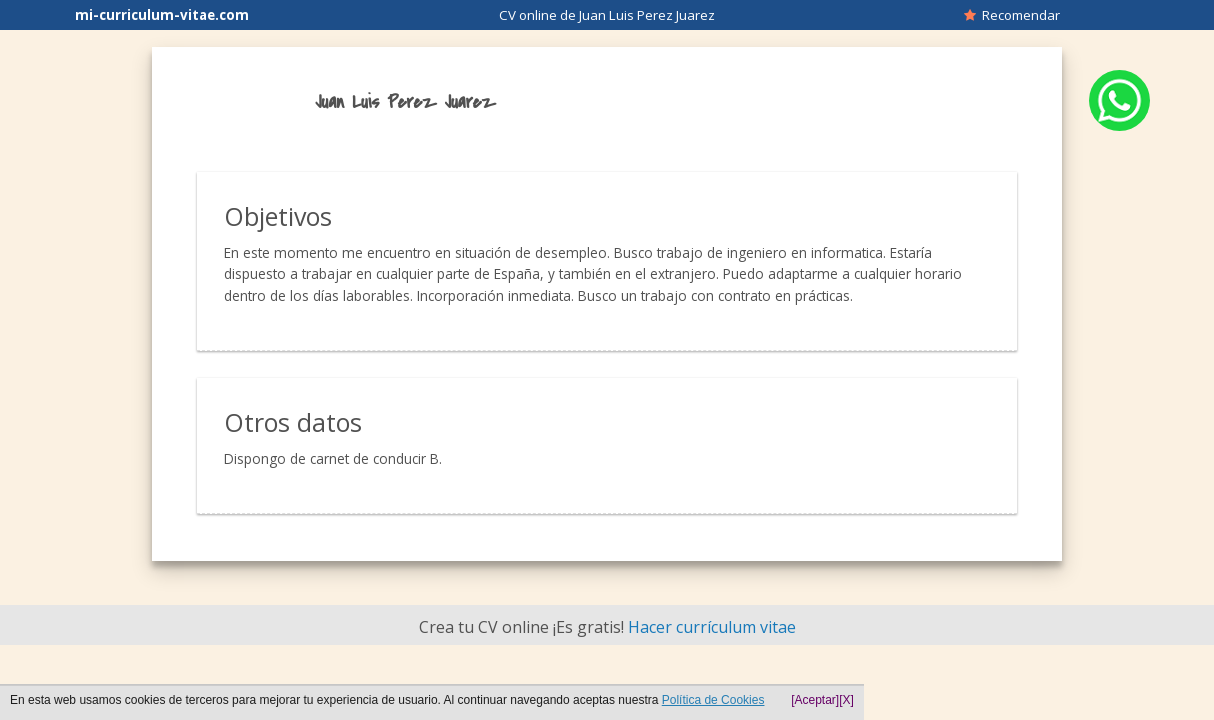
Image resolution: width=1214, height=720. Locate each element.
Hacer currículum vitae (712, 627)
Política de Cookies (713, 700)
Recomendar (1012, 15)
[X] (846, 700)
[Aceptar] (815, 700)
